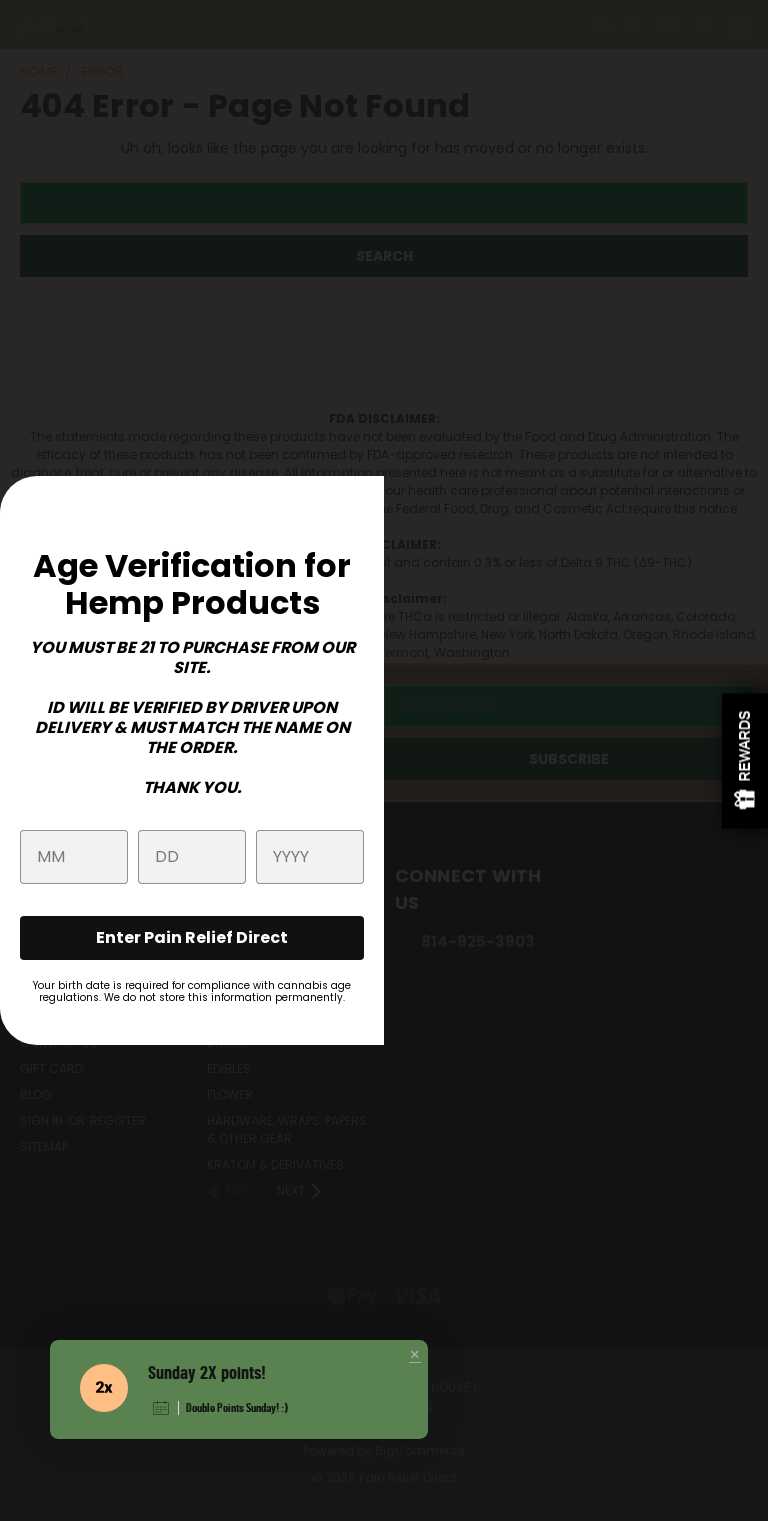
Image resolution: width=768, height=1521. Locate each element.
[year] (310, 857)
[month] (74, 857)
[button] (415, 1356)
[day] (192, 857)
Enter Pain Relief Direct (192, 937)
